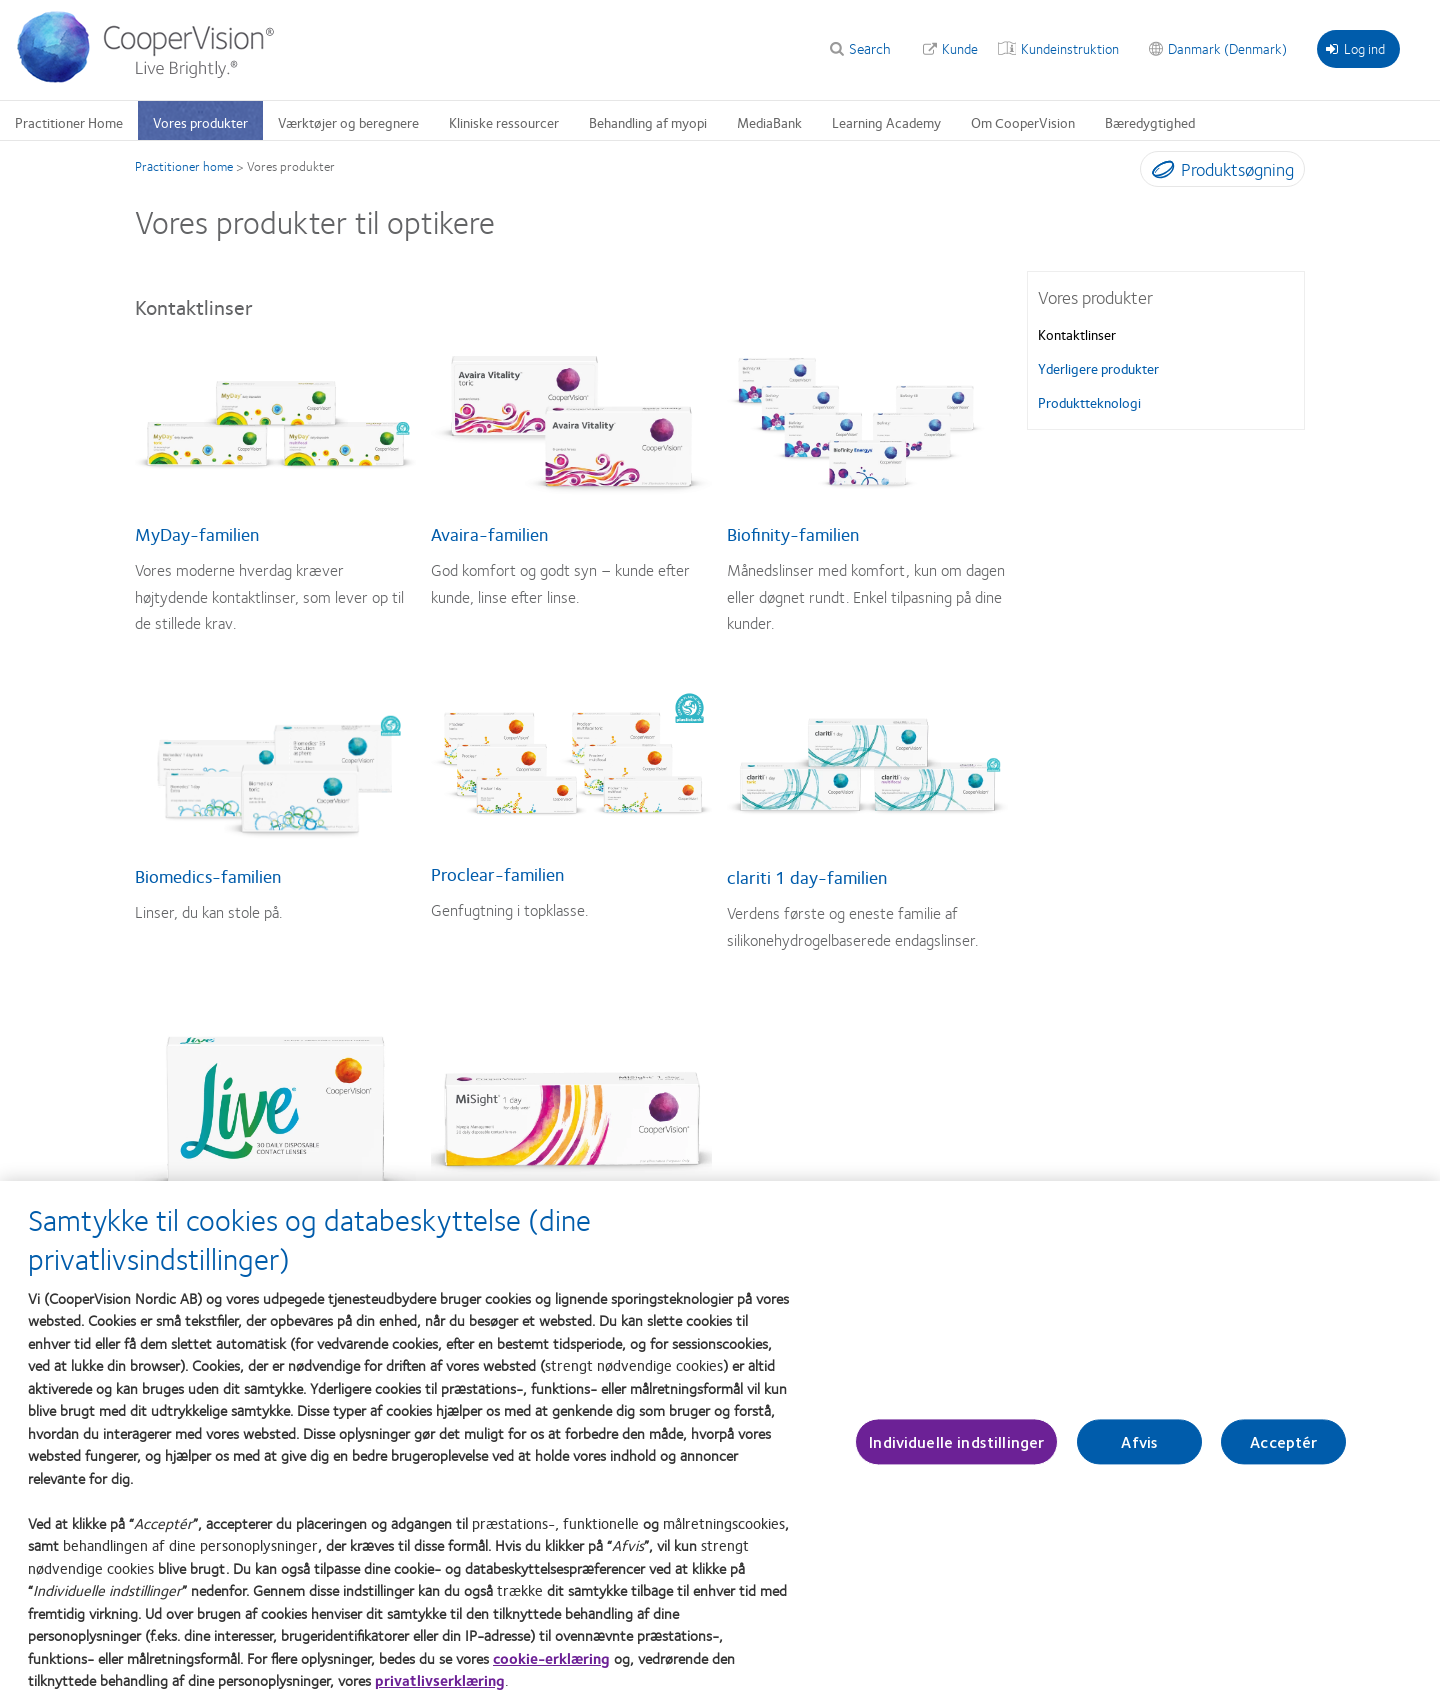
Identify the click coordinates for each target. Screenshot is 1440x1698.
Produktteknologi (1089, 402)
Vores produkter (200, 122)
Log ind (1355, 48)
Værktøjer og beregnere (348, 122)
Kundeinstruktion (1070, 48)
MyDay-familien (197, 534)
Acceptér (1283, 1450)
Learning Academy (886, 122)
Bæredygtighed (1150, 122)
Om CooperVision (1023, 122)
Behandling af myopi (648, 122)
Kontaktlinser (1077, 334)
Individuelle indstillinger (956, 1450)
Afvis (1139, 1450)
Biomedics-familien (208, 876)
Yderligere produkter (1098, 368)
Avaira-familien (489, 534)
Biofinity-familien (793, 534)
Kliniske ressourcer (504, 122)
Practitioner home (184, 166)
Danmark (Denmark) (1227, 48)
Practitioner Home (69, 122)
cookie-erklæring (551, 1667)
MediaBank (769, 122)
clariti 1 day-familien (807, 877)
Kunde (960, 48)
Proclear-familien (497, 874)
